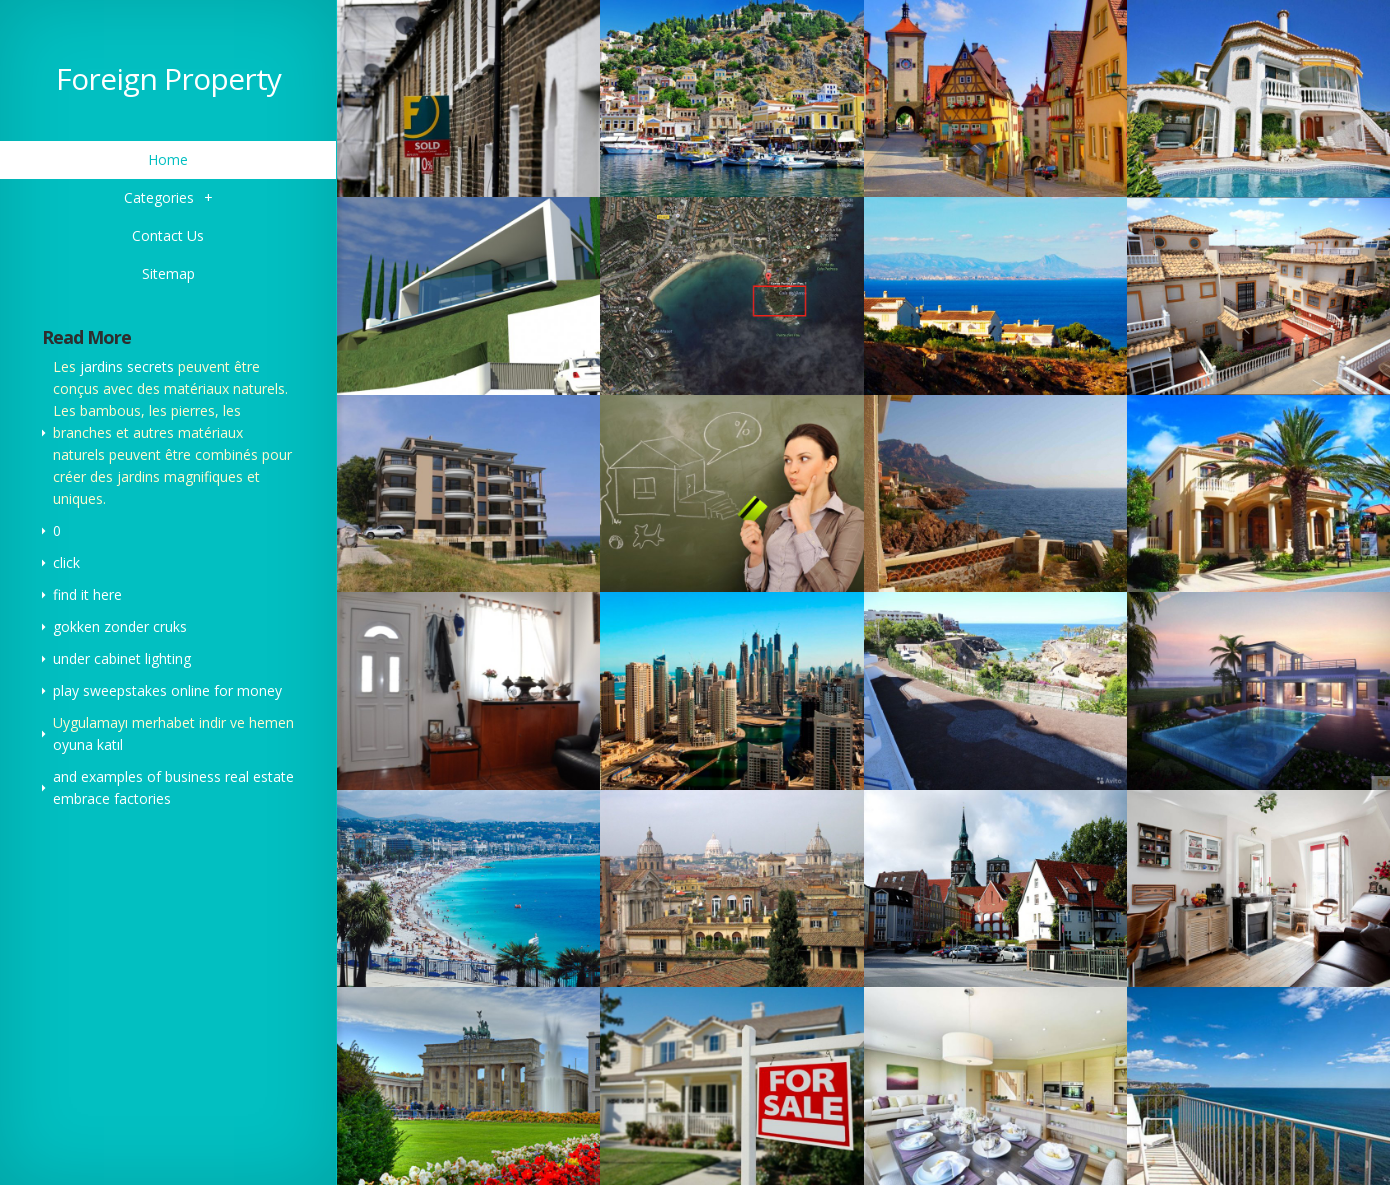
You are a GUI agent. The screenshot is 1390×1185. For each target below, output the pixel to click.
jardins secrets (127, 366)
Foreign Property (168, 78)
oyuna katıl (88, 744)
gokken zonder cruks (120, 626)
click (66, 562)
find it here (87, 594)
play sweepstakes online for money (167, 690)
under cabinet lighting (122, 658)
